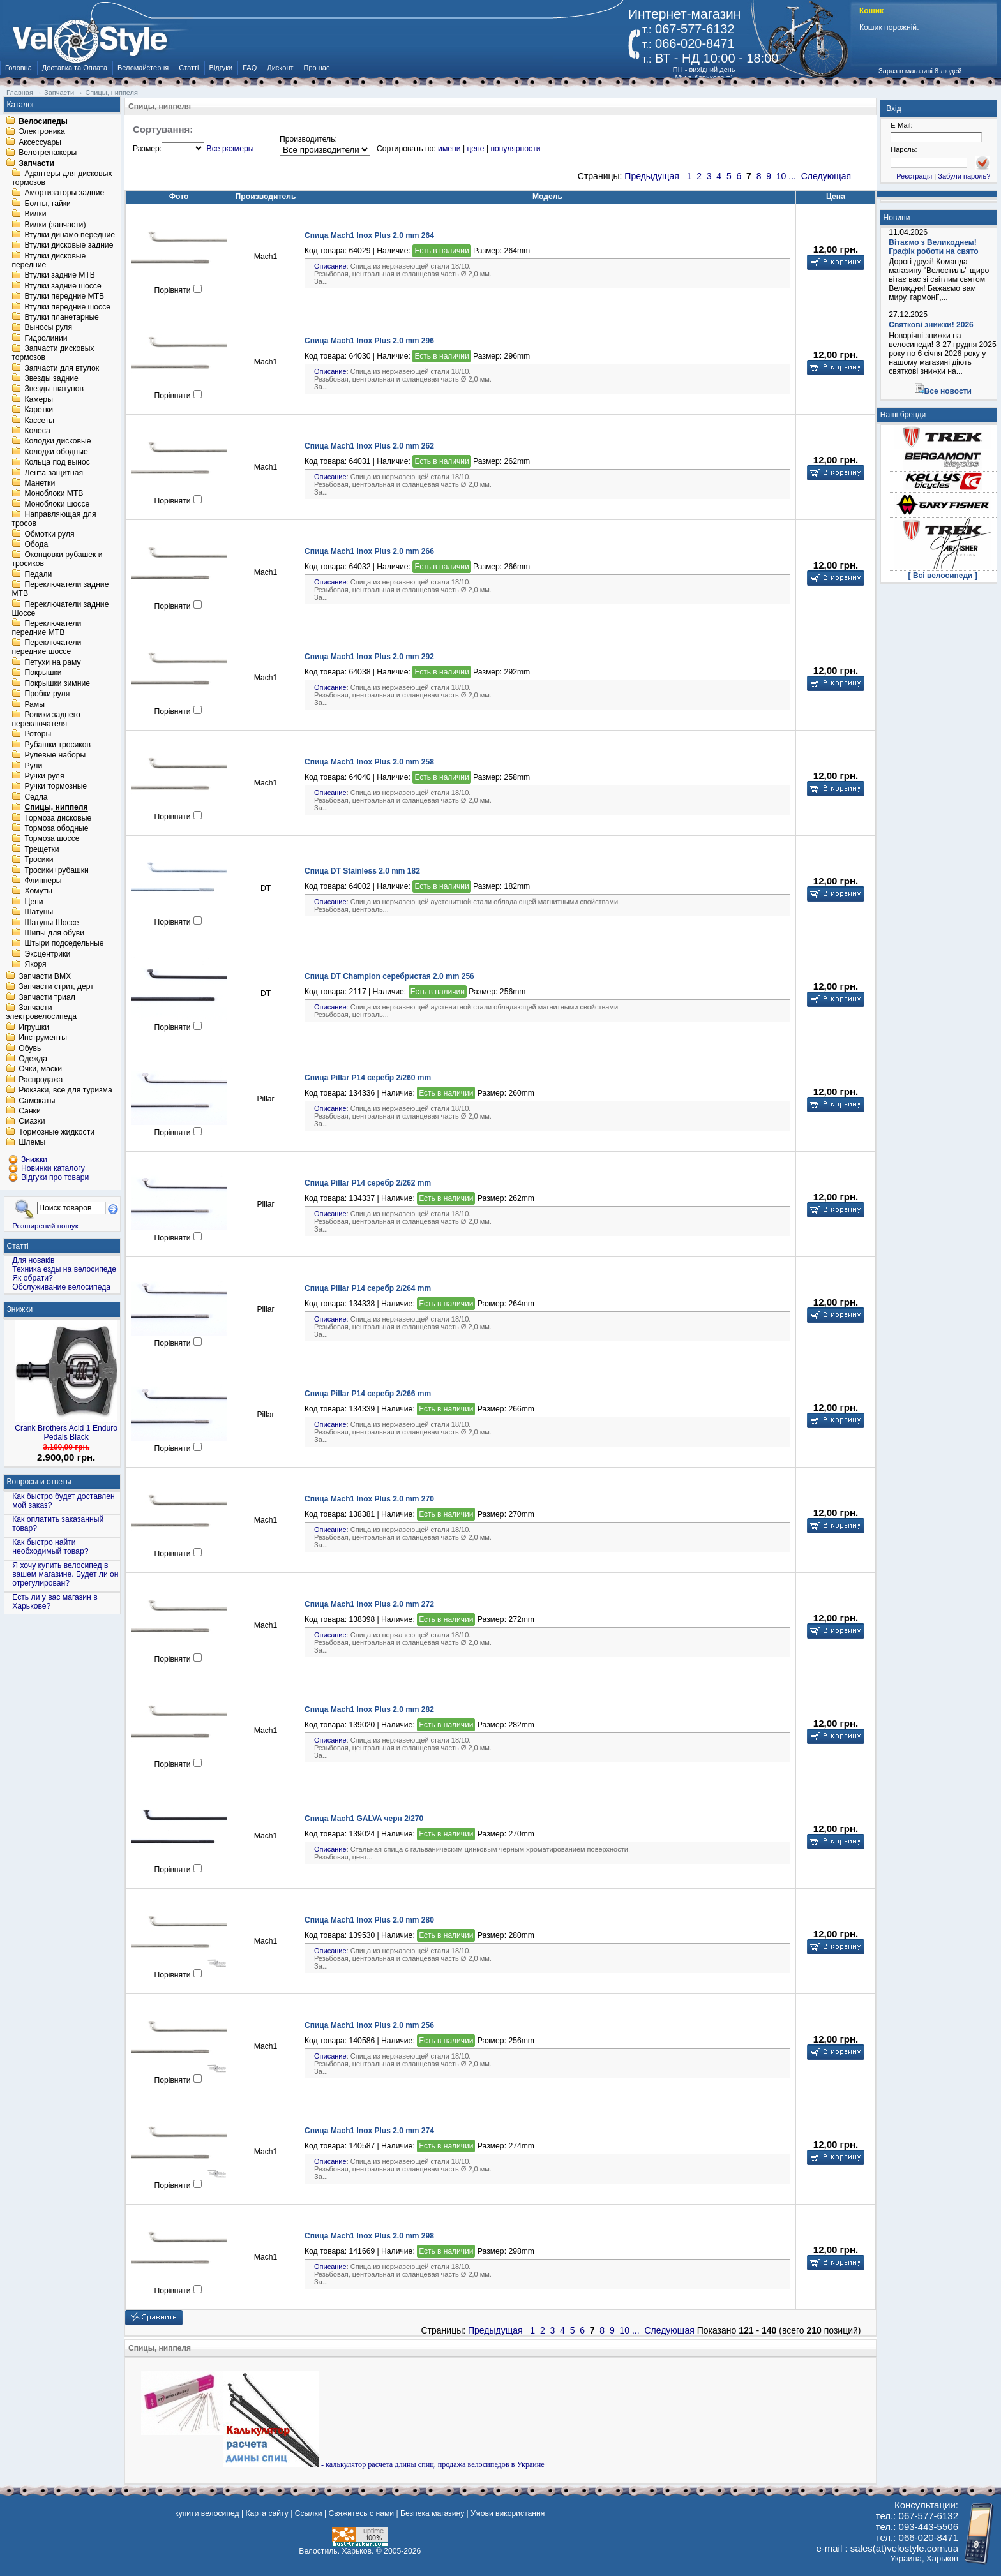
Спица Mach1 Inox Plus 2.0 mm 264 (369, 235)
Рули (33, 765)
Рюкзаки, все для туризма (65, 1090)
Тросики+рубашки (56, 870)
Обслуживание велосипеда (61, 1287)
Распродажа (41, 1079)
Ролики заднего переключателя (45, 719)
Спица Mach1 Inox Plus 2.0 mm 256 (369, 2025)
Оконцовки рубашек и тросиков (56, 560)
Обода (36, 544)
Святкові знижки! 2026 (931, 324)
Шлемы (32, 1142)
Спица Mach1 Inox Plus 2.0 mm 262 (369, 446)
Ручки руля (44, 775)
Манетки (39, 483)
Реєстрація (914, 176)
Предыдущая (651, 176)
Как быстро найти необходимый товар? (50, 1547)
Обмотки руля (49, 534)
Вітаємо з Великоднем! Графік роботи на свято (933, 247)
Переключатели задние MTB (60, 590)
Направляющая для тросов (53, 519)
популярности (515, 148)
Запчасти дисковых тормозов (52, 353)
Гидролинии (45, 338)
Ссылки (308, 2513)
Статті (189, 67)
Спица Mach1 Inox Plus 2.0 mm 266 (369, 551)
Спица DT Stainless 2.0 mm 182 (362, 871)
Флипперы (42, 880)
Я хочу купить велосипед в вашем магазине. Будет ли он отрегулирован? (65, 1574)
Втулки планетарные (61, 317)
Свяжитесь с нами (361, 2513)
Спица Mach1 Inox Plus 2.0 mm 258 (369, 761)
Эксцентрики (47, 953)
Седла (35, 797)
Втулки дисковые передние (48, 260)
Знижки (20, 1309)
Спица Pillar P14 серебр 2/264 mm (368, 1288)
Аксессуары (40, 142)
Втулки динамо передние (69, 234)
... (792, 176)
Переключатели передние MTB (46, 628)
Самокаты (37, 1100)
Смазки (32, 1121)
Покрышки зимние (57, 683)
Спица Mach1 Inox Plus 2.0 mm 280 (369, 1920)
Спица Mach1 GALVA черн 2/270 (364, 1818)
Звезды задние (51, 378)
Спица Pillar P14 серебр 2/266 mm (368, 1393)
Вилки (35, 214)
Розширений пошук (45, 1225)
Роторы (37, 734)
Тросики (38, 860)
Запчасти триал (47, 997)
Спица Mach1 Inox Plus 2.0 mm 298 (369, 2235)
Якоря (35, 964)
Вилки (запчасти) (55, 224)
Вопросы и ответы (39, 1481)
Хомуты (38, 891)
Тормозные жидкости (56, 1132)
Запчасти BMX (45, 976)
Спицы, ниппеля (55, 807)
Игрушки (34, 1027)
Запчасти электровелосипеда (41, 1013)
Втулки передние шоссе (67, 306)
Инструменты (43, 1038)
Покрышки (42, 673)
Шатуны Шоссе (51, 922)
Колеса (37, 430)
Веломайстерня (143, 67)
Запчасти (36, 163)
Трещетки (41, 849)
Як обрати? (32, 1278)
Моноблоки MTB (53, 493)
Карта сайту (266, 2513)
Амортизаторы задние (64, 193)
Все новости (948, 391)
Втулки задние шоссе (62, 285)
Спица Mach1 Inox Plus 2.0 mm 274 (369, 2130)
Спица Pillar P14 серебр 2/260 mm (368, 1077)
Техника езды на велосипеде (64, 1269)
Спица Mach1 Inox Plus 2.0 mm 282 (369, 1709)
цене (475, 148)
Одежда (33, 1058)
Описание (330, 266)
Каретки (38, 410)
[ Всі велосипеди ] (942, 575)
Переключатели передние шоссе (46, 648)
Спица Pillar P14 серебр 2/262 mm (368, 1183)
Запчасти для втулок (61, 368)
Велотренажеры (48, 153)
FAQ (250, 67)
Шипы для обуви (54, 932)
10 (781, 176)
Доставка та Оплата (74, 67)
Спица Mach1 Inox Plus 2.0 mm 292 (369, 656)
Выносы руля (48, 328)
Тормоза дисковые (57, 818)
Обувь (30, 1048)
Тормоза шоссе (51, 839)
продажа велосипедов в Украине (491, 2464)
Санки (30, 1110)
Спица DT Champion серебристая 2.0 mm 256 (389, 976)
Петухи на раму (52, 662)
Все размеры (230, 148)
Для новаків (33, 1260)
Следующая (826, 176)
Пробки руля (47, 694)
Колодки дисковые (57, 441)
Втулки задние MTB (59, 275)
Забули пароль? (964, 176)
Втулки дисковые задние (68, 245)
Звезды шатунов (54, 389)
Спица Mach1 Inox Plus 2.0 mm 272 (369, 1604)
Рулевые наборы (55, 755)
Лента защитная (53, 472)
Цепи (33, 901)
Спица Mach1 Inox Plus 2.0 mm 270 (369, 1498)
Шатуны (38, 912)
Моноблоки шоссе (56, 504)
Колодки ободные (55, 451)
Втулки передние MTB (64, 296)
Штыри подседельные (63, 943)
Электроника (42, 132)
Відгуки (221, 67)
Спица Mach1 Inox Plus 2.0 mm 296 (369, 340)
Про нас (317, 67)
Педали (38, 574)
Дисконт (280, 67)
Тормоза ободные (56, 828)
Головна (18, 67)
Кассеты (39, 420)
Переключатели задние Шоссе (60, 609)
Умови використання (507, 2513)
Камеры (38, 399)
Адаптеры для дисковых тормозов (61, 178)
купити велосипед (207, 2513)
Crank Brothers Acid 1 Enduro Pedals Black (66, 1432)
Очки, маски (40, 1069)
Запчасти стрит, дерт (56, 987)
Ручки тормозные (55, 786)
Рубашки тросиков (57, 744)
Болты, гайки (47, 203)
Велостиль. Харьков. (336, 2551)
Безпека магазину (432, 2513)
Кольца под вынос (56, 462)
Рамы (34, 704)
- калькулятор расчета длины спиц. (330, 2464)
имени (449, 148)
